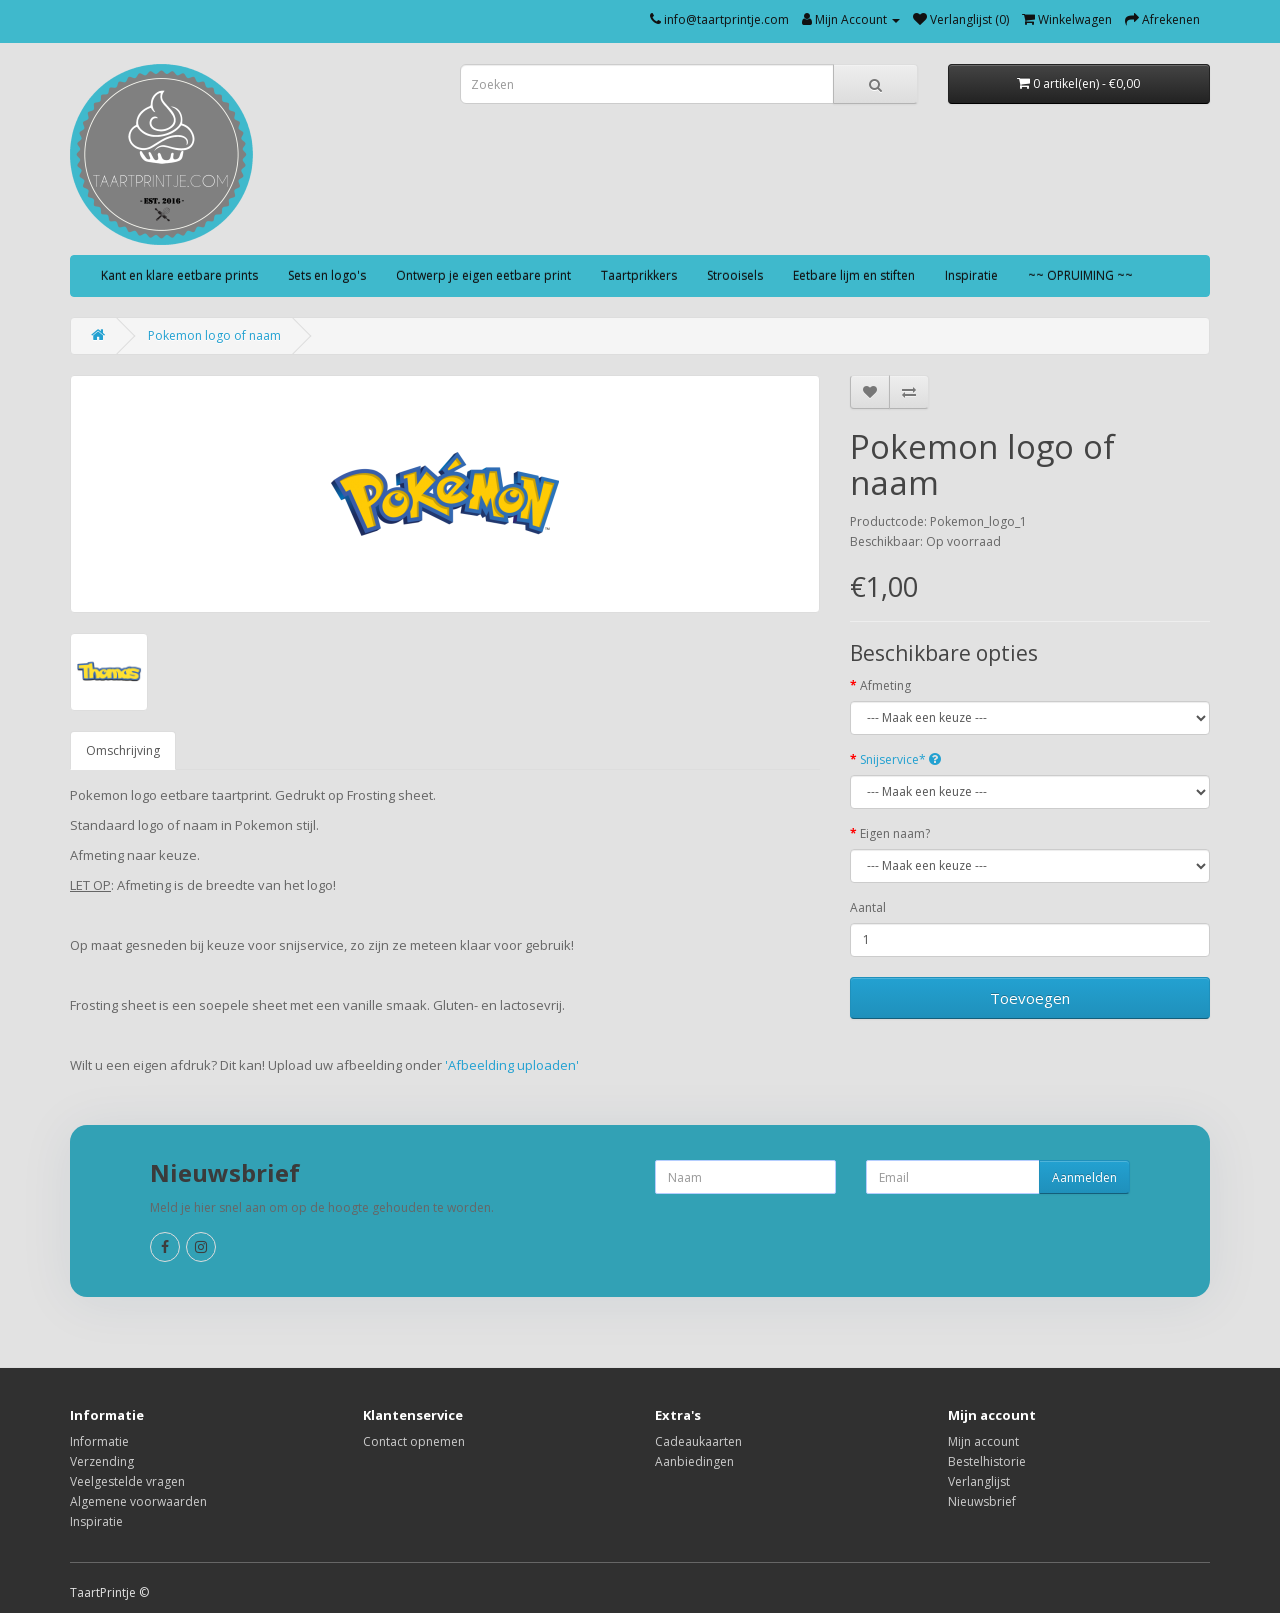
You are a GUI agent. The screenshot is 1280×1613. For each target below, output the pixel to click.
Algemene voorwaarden (138, 1501)
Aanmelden (1084, 1177)
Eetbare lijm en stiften (854, 275)
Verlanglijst (979, 1481)
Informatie (99, 1441)
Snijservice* (900, 759)
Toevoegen (1030, 998)
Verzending (102, 1461)
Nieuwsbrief (982, 1501)
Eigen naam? (895, 833)
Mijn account (983, 1441)
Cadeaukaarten (698, 1441)
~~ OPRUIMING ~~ (1080, 275)
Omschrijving (123, 750)
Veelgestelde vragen (127, 1481)
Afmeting (885, 685)
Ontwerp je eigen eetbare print (483, 275)
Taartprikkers (639, 275)
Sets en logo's (327, 275)
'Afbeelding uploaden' (513, 1065)
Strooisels (735, 275)
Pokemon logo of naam (214, 335)
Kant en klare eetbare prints (179, 275)
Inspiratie (971, 275)
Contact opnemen (414, 1441)
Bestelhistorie (987, 1461)
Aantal (868, 907)
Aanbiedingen (694, 1461)
